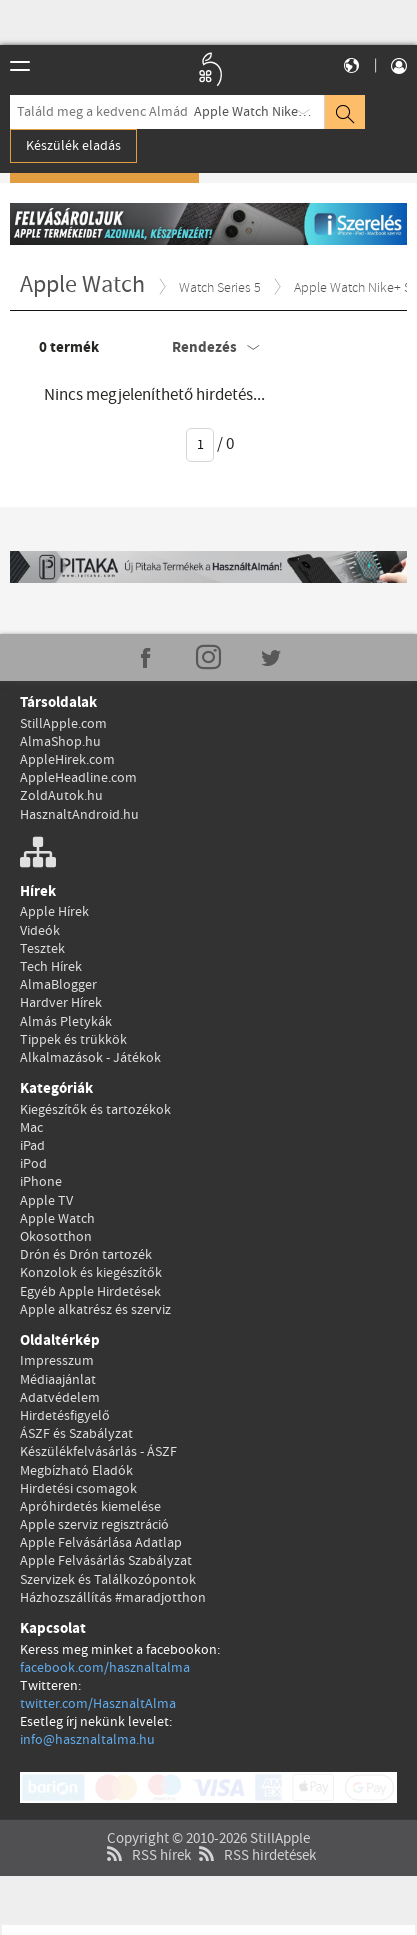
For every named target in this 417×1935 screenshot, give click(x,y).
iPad (32, 1146)
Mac (31, 1128)
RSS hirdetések (255, 1831)
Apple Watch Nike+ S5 (258, 112)
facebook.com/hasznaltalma (105, 1668)
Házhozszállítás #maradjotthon (113, 1598)
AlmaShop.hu (60, 742)
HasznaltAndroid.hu (79, 815)
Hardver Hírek (61, 1003)
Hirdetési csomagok (78, 1489)
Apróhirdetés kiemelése (90, 1507)
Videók (40, 931)
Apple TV (46, 1201)
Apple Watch (57, 1219)
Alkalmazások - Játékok (90, 1058)
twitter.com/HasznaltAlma (98, 1704)
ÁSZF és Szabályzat (76, 1434)
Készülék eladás (73, 146)
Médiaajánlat (58, 1380)
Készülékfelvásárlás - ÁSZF (98, 1452)
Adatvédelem (60, 1398)
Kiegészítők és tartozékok (95, 1110)
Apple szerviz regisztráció (94, 1525)
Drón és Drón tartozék (86, 1255)
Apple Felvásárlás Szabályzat (106, 1561)
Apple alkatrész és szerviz (95, 1310)
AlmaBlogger (58, 985)
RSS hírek (146, 1831)
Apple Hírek (54, 912)
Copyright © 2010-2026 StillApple (208, 1814)
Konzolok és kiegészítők (91, 1273)
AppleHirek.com (67, 760)
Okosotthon (56, 1237)
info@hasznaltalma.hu (87, 1740)
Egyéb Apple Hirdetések (90, 1292)
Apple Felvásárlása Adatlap (101, 1543)
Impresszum (57, 1361)
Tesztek (42, 949)
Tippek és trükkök (73, 1040)
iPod (33, 1164)
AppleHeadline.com (78, 778)
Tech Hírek (51, 967)
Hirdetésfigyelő (65, 1416)
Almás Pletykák (66, 1022)
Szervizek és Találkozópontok (108, 1580)
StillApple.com (63, 724)
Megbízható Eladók (76, 1471)
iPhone (41, 1182)
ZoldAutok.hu (61, 796)
